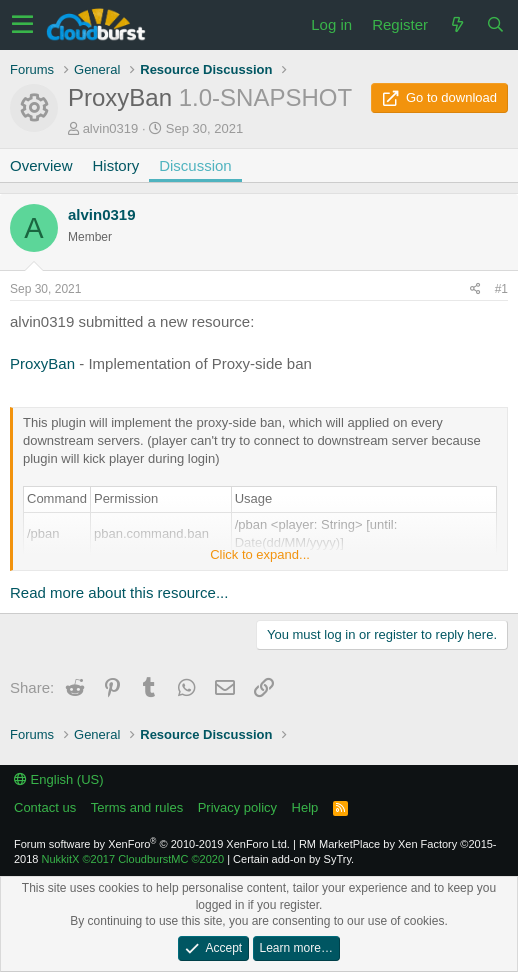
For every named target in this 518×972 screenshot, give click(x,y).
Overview (41, 165)
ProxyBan (42, 363)
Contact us (45, 807)
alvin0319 (111, 128)
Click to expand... (260, 554)
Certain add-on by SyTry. (293, 859)
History (116, 165)
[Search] (495, 24)
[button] (22, 25)
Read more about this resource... (119, 592)
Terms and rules (137, 807)
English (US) (59, 779)
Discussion (195, 165)
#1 (501, 289)
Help (305, 807)
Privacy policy (237, 807)
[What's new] (457, 24)
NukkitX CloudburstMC (133, 859)
